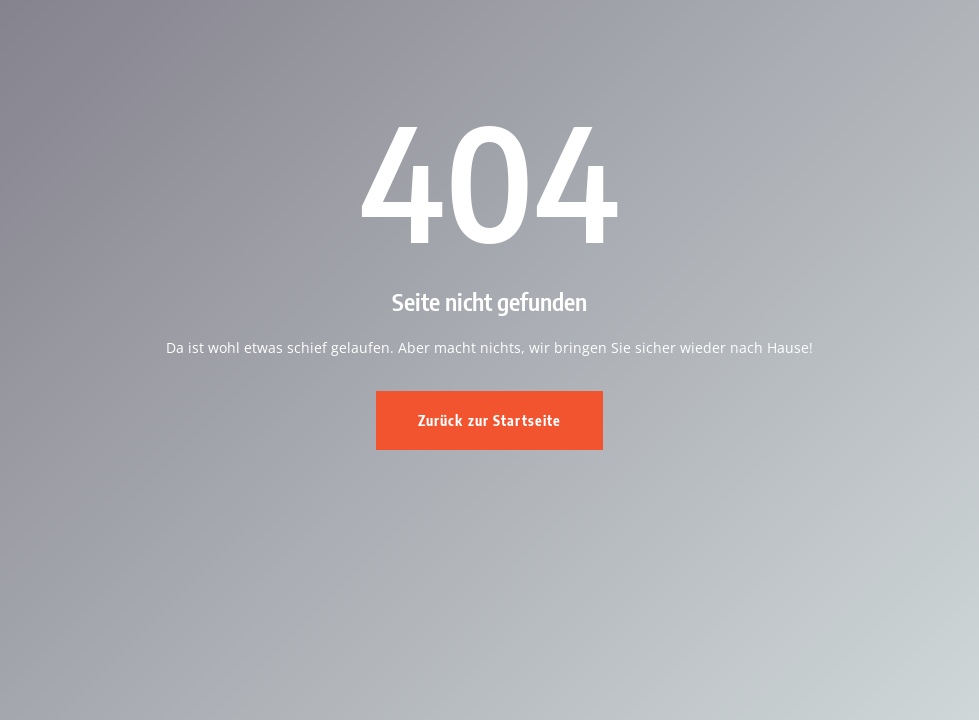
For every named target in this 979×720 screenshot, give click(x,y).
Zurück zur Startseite (490, 420)
